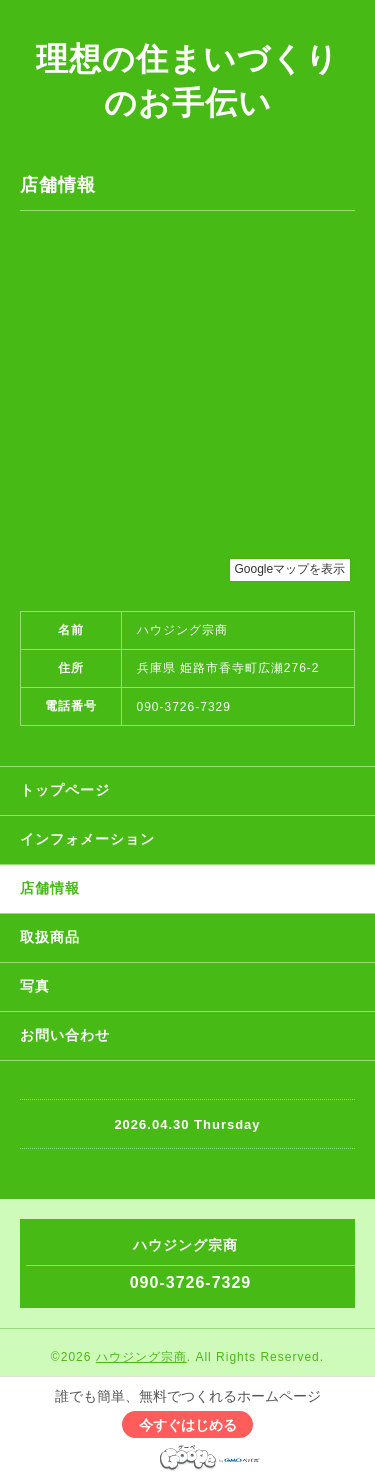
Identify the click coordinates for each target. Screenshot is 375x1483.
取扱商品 (50, 937)
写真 (35, 986)
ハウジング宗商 (141, 1357)
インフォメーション (87, 839)
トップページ (65, 790)
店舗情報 (50, 888)
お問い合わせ (65, 1035)
